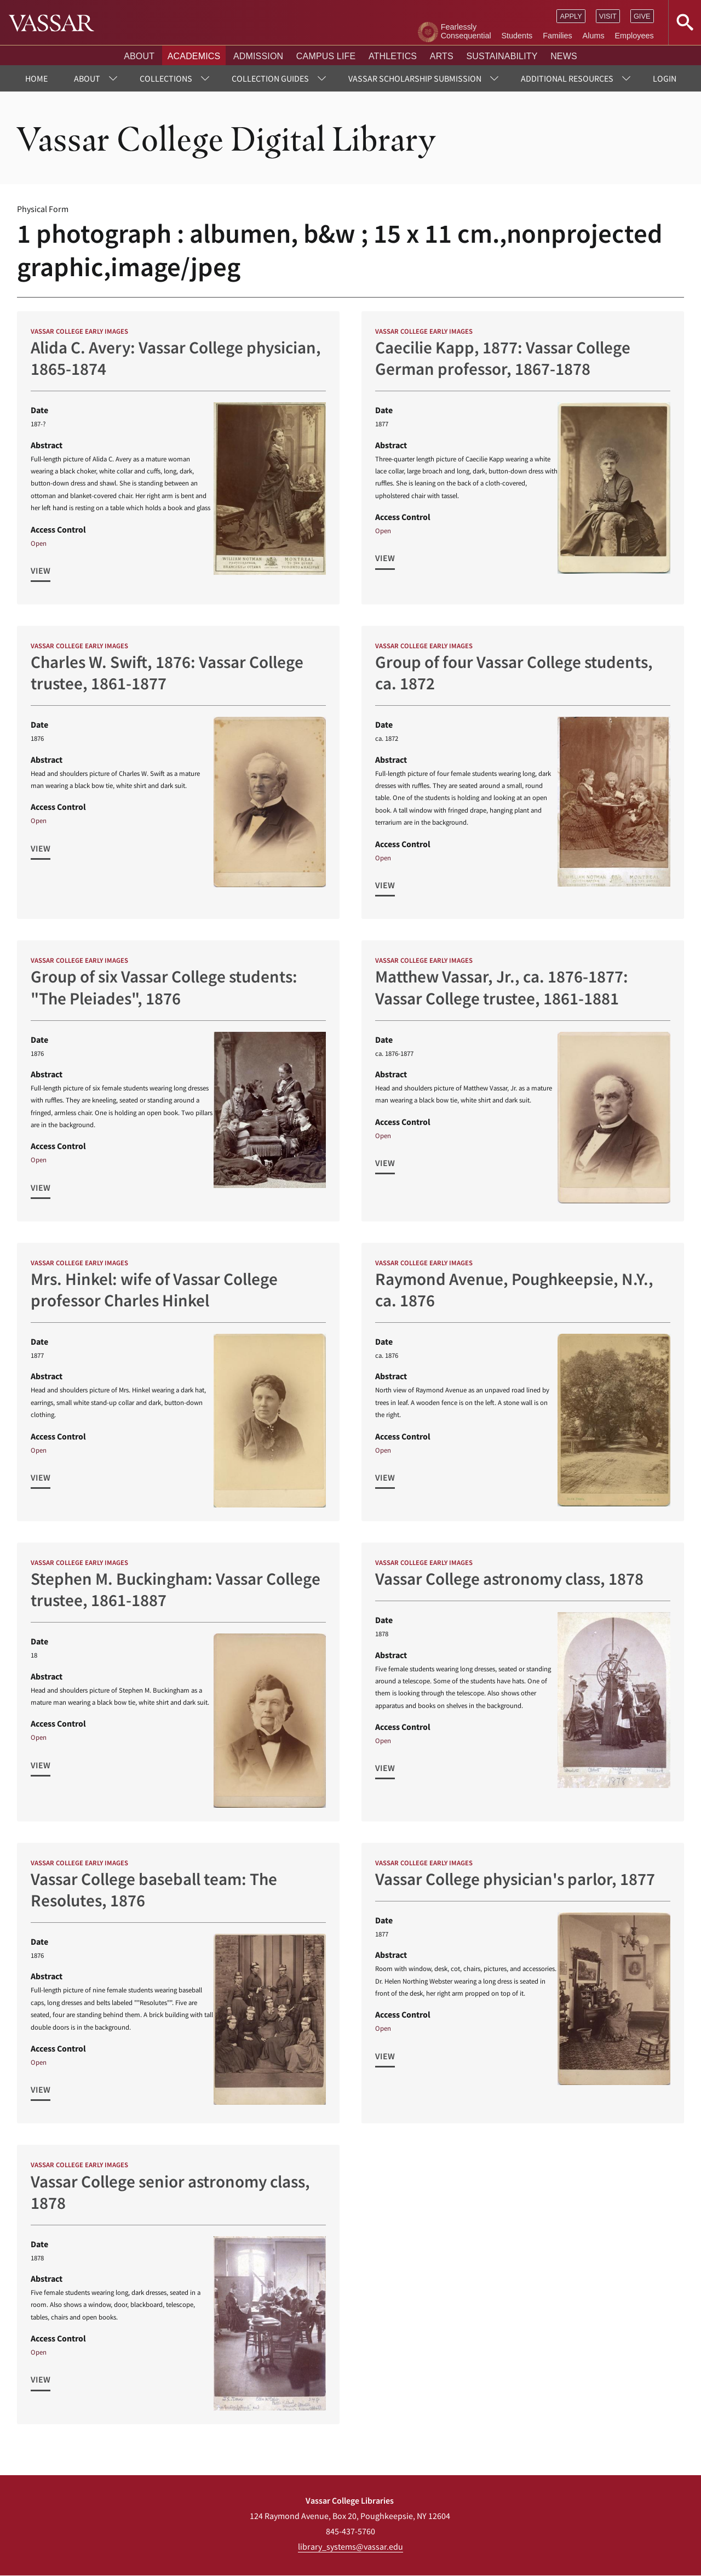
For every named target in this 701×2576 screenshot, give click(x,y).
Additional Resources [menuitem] (567, 78)
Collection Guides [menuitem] (270, 78)
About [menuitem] (87, 78)
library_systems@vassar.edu (350, 2546)
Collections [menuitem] (166, 78)
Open (39, 543)
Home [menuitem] (36, 78)
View (40, 570)
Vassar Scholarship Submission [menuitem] (414, 78)
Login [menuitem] (664, 78)
